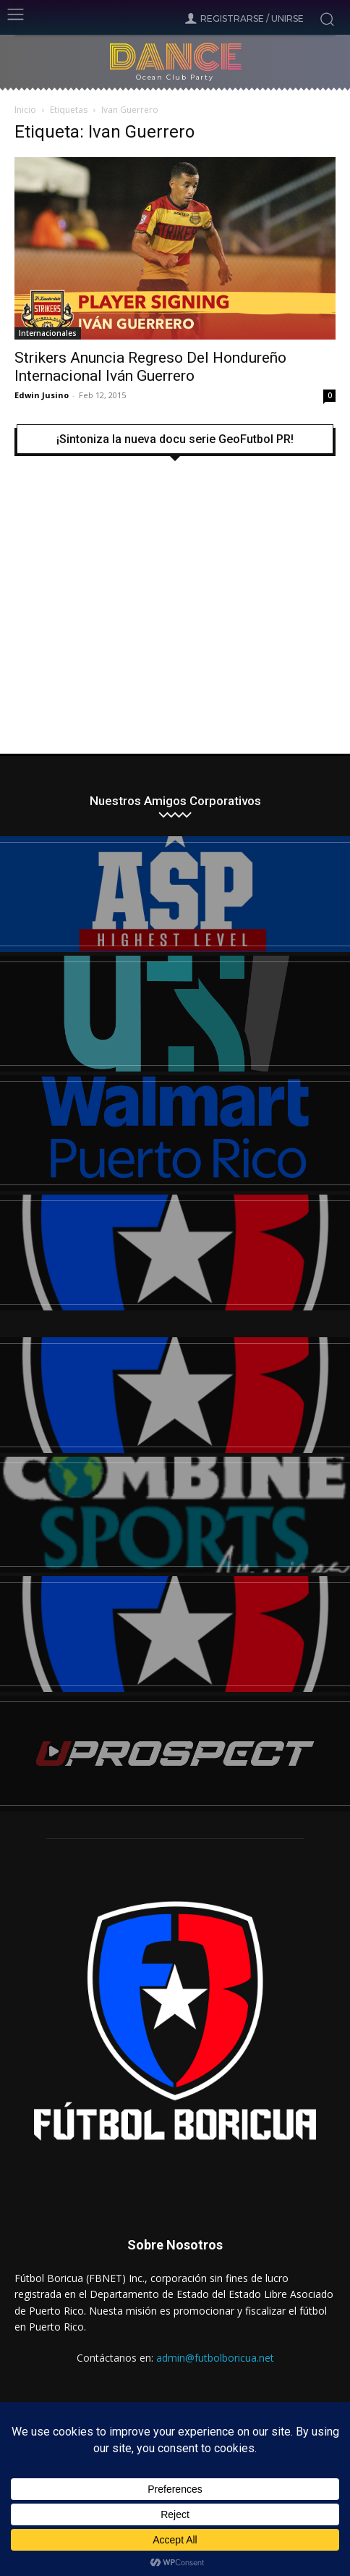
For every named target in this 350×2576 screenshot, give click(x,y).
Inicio (25, 110)
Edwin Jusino (41, 395)
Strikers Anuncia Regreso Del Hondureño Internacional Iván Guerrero (150, 366)
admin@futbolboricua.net (215, 2358)
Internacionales (48, 333)
